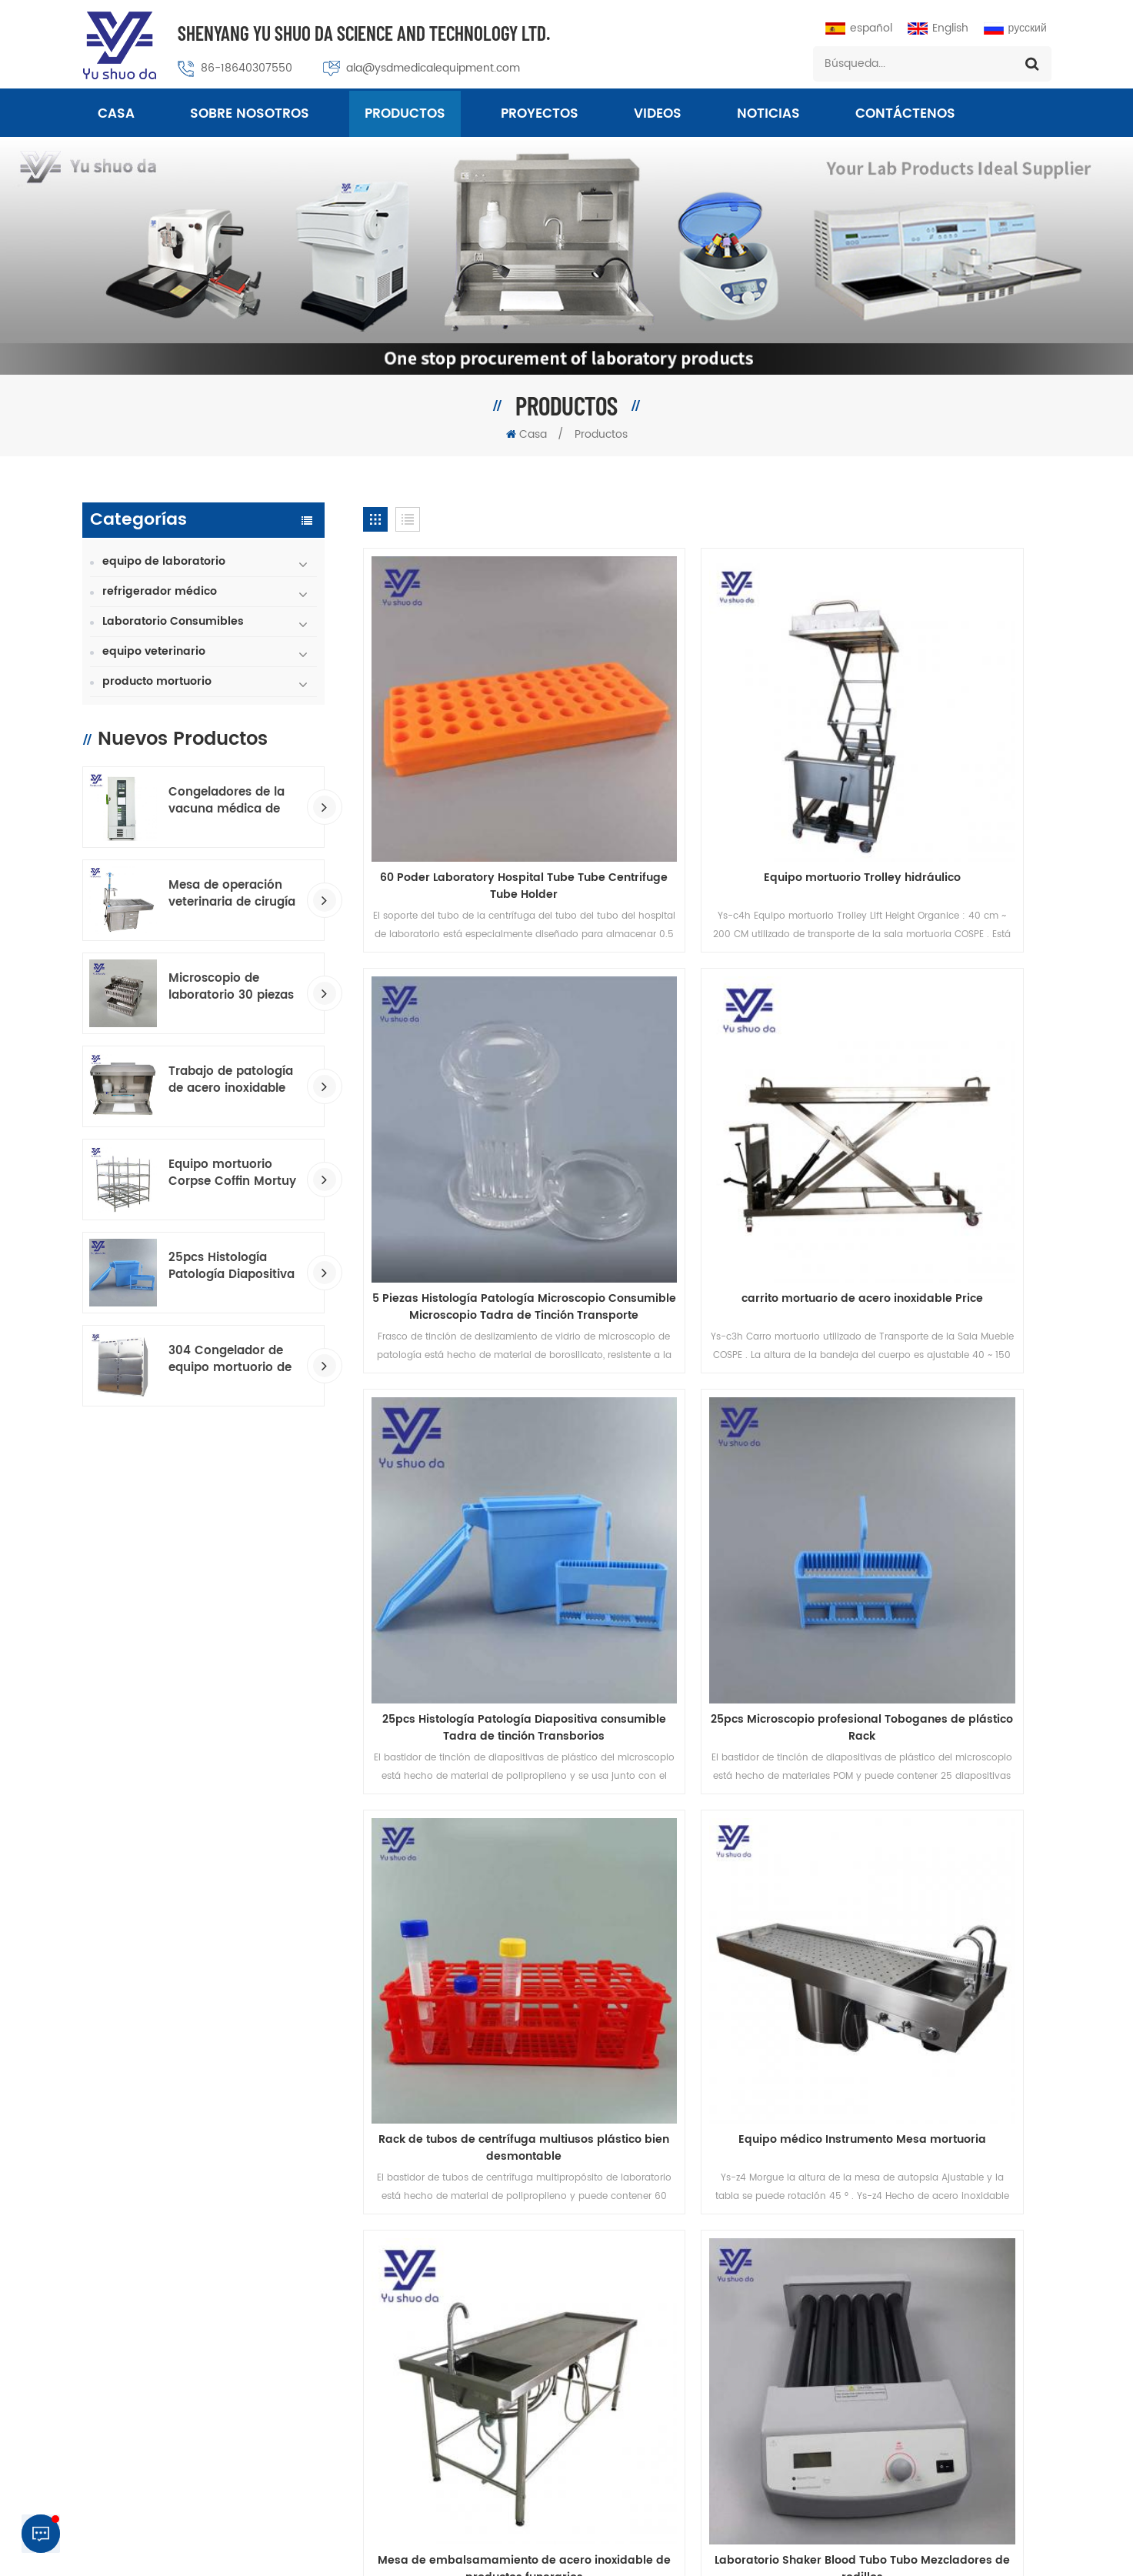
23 (664, 1851)
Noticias (768, 115)
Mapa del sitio (877, 1939)
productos (226, 1939)
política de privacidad (781, 2535)
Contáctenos (905, 115)
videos (657, 115)
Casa (116, 115)
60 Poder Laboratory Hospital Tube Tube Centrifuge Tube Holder (472, 783)
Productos (405, 115)
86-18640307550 (247, 68)
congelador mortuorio (586, 2278)
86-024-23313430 (906, 2319)
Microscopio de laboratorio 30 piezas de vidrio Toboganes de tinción (231, 987)
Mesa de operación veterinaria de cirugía (231, 894)
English (938, 28)
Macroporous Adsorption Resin (705, 2552)
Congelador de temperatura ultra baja (631, 2435)
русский (1015, 28)
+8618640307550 (943, 2403)
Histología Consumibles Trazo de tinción (634, 2382)
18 (490, 1851)
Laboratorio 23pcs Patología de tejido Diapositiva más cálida (941, 1734)
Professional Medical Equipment (540, 2552)
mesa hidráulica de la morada (608, 2356)
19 (524, 1851)
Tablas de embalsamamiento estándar (630, 2304)
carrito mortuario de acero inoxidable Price (472, 1100)
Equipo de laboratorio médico (606, 2409)
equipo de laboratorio (163, 561)
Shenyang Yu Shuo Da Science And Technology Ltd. (364, 33)
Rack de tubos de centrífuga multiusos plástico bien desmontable (472, 1417)
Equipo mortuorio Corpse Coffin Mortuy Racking (232, 1173)
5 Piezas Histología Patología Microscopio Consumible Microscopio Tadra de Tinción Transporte (941, 783)
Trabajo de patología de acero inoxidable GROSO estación (230, 1080)
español (858, 28)
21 (594, 1851)
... (455, 1851)
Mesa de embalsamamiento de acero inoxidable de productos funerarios (941, 1417)
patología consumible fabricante (615, 2330)
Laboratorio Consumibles (173, 621)
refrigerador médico (159, 591)
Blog (766, 1939)
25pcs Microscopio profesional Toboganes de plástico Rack (941, 1100)
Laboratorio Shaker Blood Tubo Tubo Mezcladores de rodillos (472, 1734)
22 (629, 1851)
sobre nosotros (249, 115)
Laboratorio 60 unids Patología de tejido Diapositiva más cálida (706, 1734)
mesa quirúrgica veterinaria (601, 2252)
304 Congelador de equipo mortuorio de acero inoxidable (230, 1359)
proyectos (539, 115)
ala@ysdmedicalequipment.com (434, 68)
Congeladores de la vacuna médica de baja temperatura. (226, 801)
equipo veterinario (153, 651)
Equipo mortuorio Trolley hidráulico (706, 774)
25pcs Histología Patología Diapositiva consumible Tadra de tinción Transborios (231, 1266)
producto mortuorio (157, 681)
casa (124, 1939)
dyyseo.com (874, 2552)
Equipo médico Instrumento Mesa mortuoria (706, 1417)
